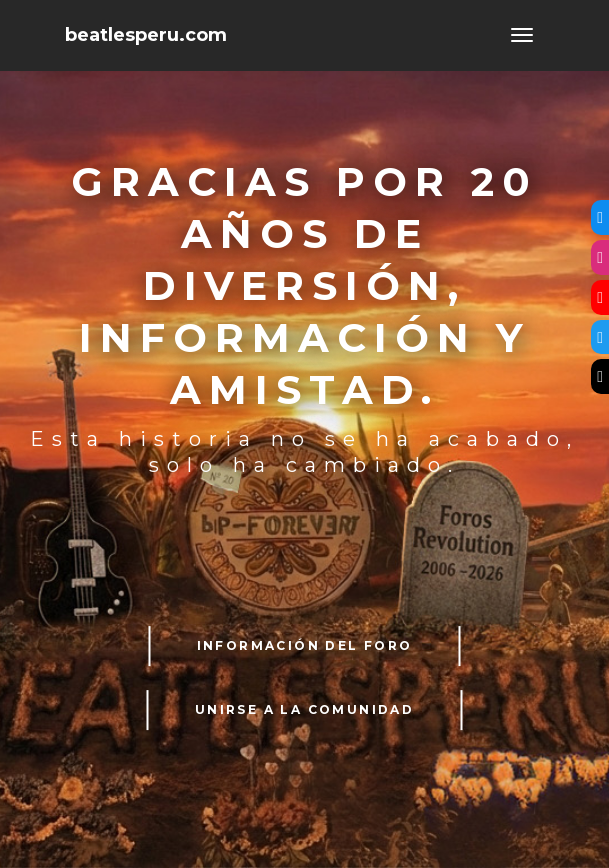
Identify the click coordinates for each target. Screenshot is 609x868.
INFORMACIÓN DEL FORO (305, 645)
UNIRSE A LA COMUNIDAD (304, 709)
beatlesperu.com (146, 35)
